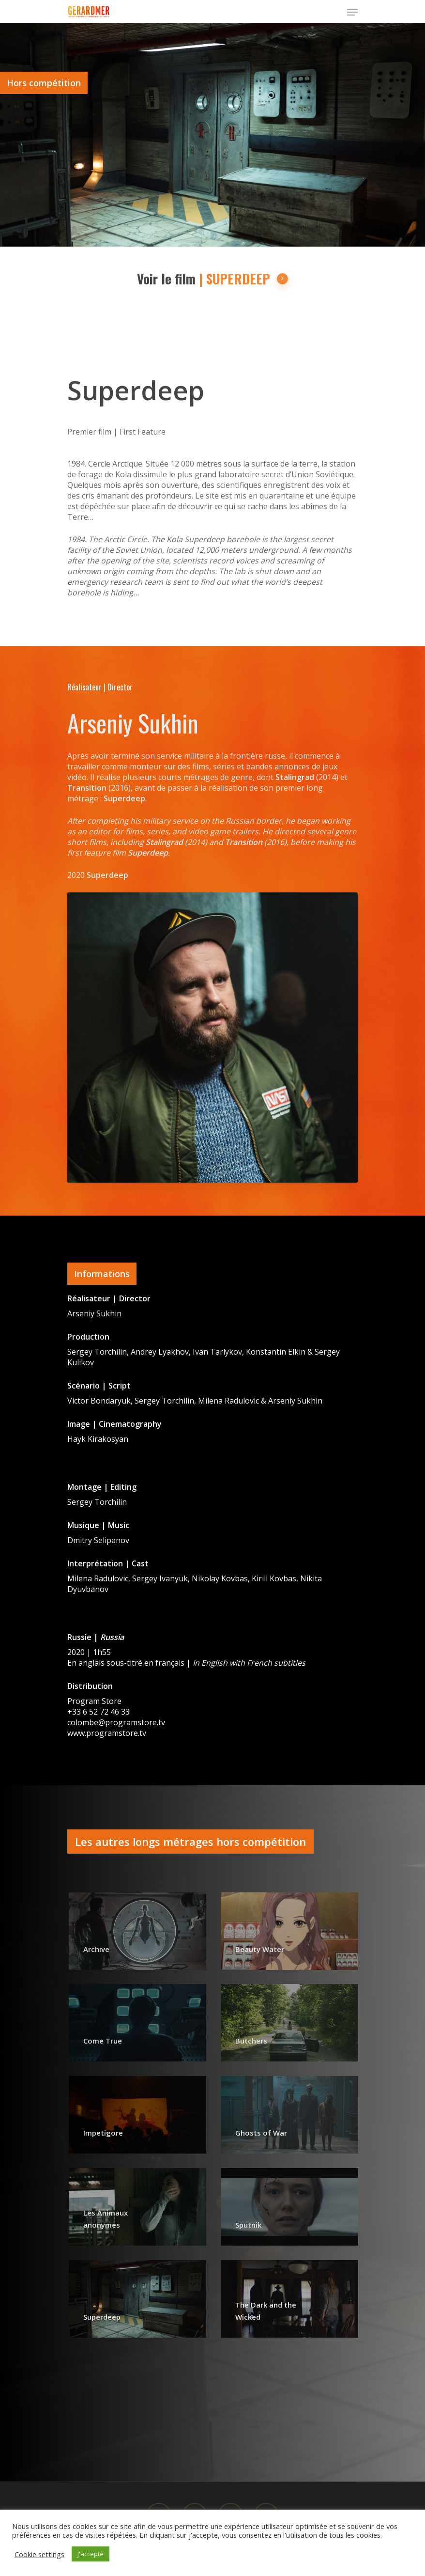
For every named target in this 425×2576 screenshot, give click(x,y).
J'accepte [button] (90, 2553)
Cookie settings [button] (39, 2554)
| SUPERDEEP (243, 279)
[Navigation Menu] (352, 12)
